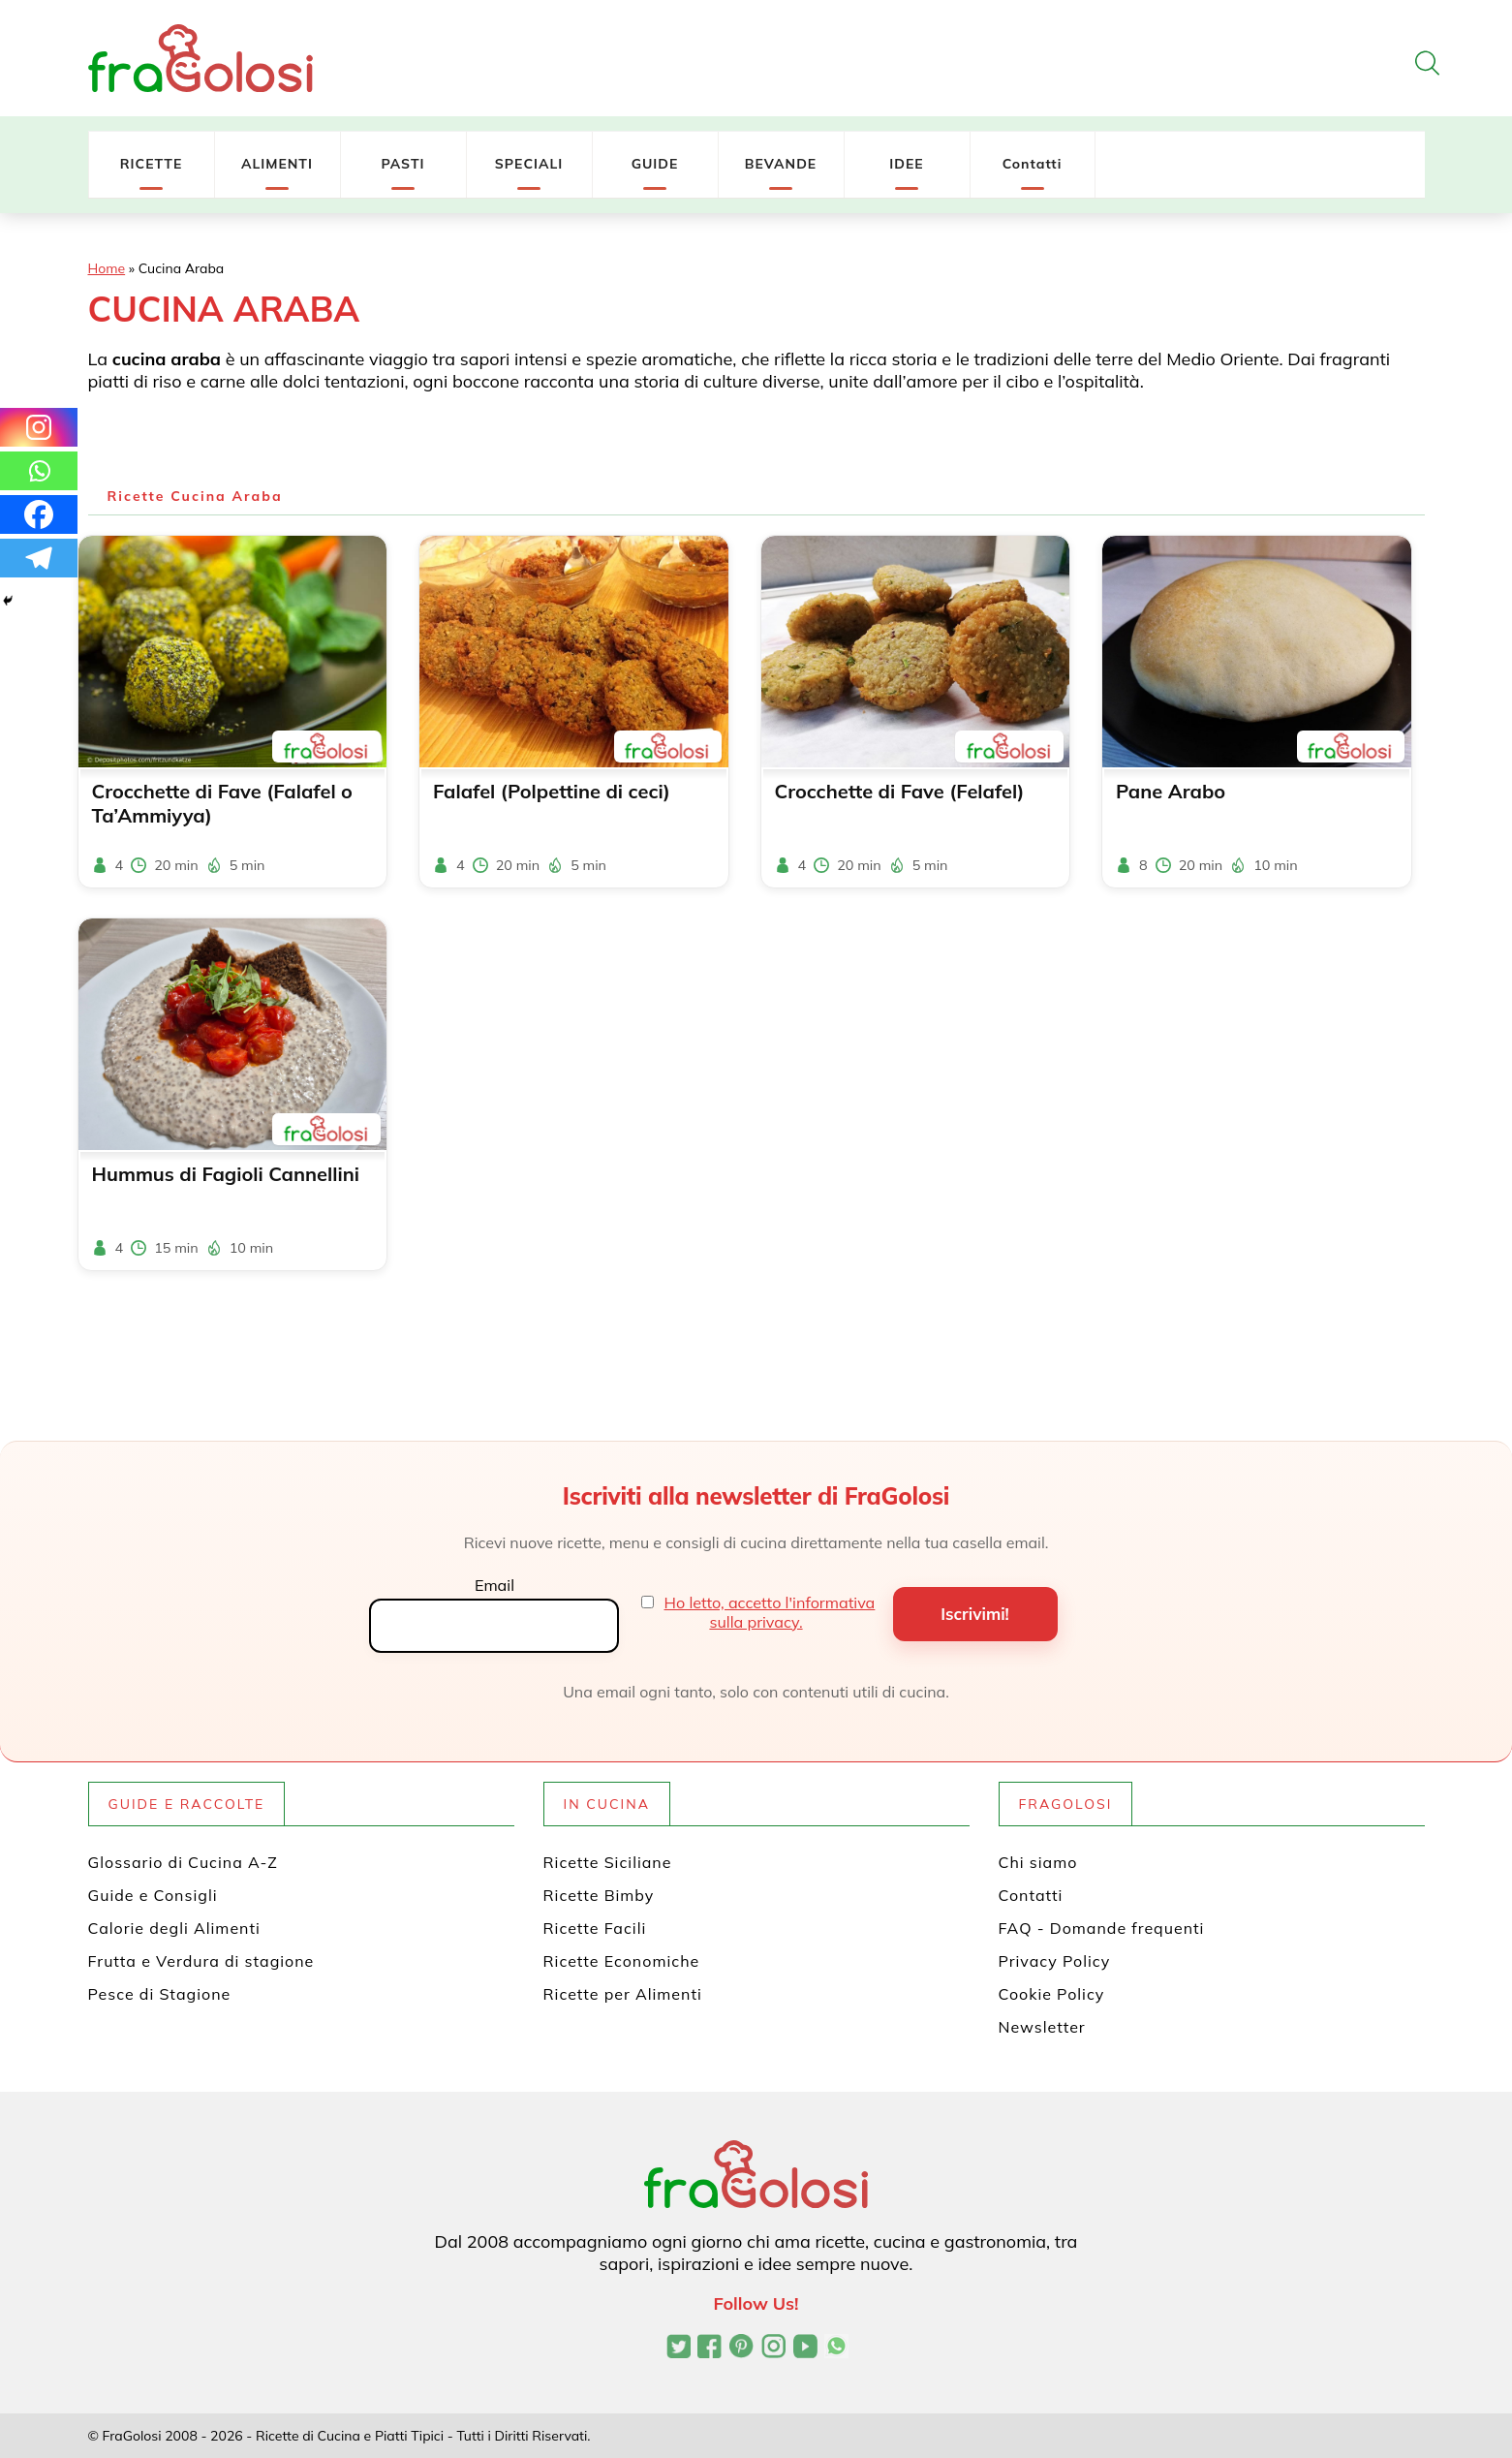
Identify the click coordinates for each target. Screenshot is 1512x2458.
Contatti (1033, 163)
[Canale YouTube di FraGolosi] (805, 2348)
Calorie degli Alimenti (174, 1928)
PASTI (402, 163)
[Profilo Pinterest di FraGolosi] (741, 2348)
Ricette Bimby (599, 1895)
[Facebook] (38, 514)
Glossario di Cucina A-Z (183, 1862)
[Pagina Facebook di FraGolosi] (709, 2348)
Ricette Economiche (621, 1961)
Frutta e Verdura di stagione (201, 1961)
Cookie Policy (1052, 1994)
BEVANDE (781, 163)
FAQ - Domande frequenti (1102, 1928)
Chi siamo (1038, 1862)
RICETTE (151, 163)
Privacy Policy (1055, 1961)
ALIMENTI (277, 163)
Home (107, 268)
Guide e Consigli (153, 1895)
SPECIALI (529, 163)
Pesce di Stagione (159, 1994)
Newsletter (1042, 2027)
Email (494, 1585)
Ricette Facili (595, 1928)
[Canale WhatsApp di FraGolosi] (836, 2348)
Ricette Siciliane (607, 1862)
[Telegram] (38, 558)
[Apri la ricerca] (1427, 63)
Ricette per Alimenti (622, 1994)
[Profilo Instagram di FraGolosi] (773, 2348)
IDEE (906, 163)
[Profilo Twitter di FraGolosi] (678, 2348)
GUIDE (655, 163)
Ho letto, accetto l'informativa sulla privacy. (770, 1612)
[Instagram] (38, 427)
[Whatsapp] (38, 470)
